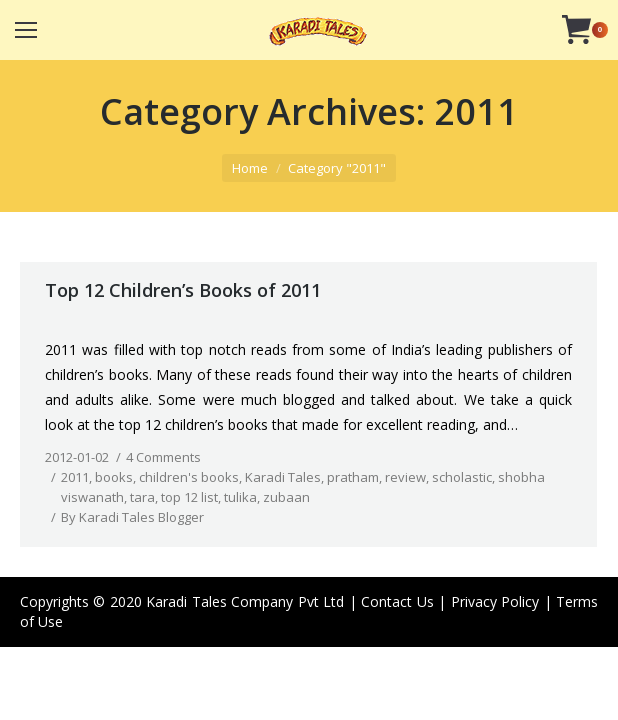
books (114, 477)
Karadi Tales (283, 477)
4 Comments (163, 457)
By (132, 517)
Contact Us (397, 601)
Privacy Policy (495, 601)
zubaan (286, 497)
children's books (189, 477)
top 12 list (189, 497)
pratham (353, 477)
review (405, 477)
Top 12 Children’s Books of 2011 (183, 290)
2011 (75, 477)
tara (142, 497)
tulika (240, 497)
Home (250, 168)
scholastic (462, 477)
